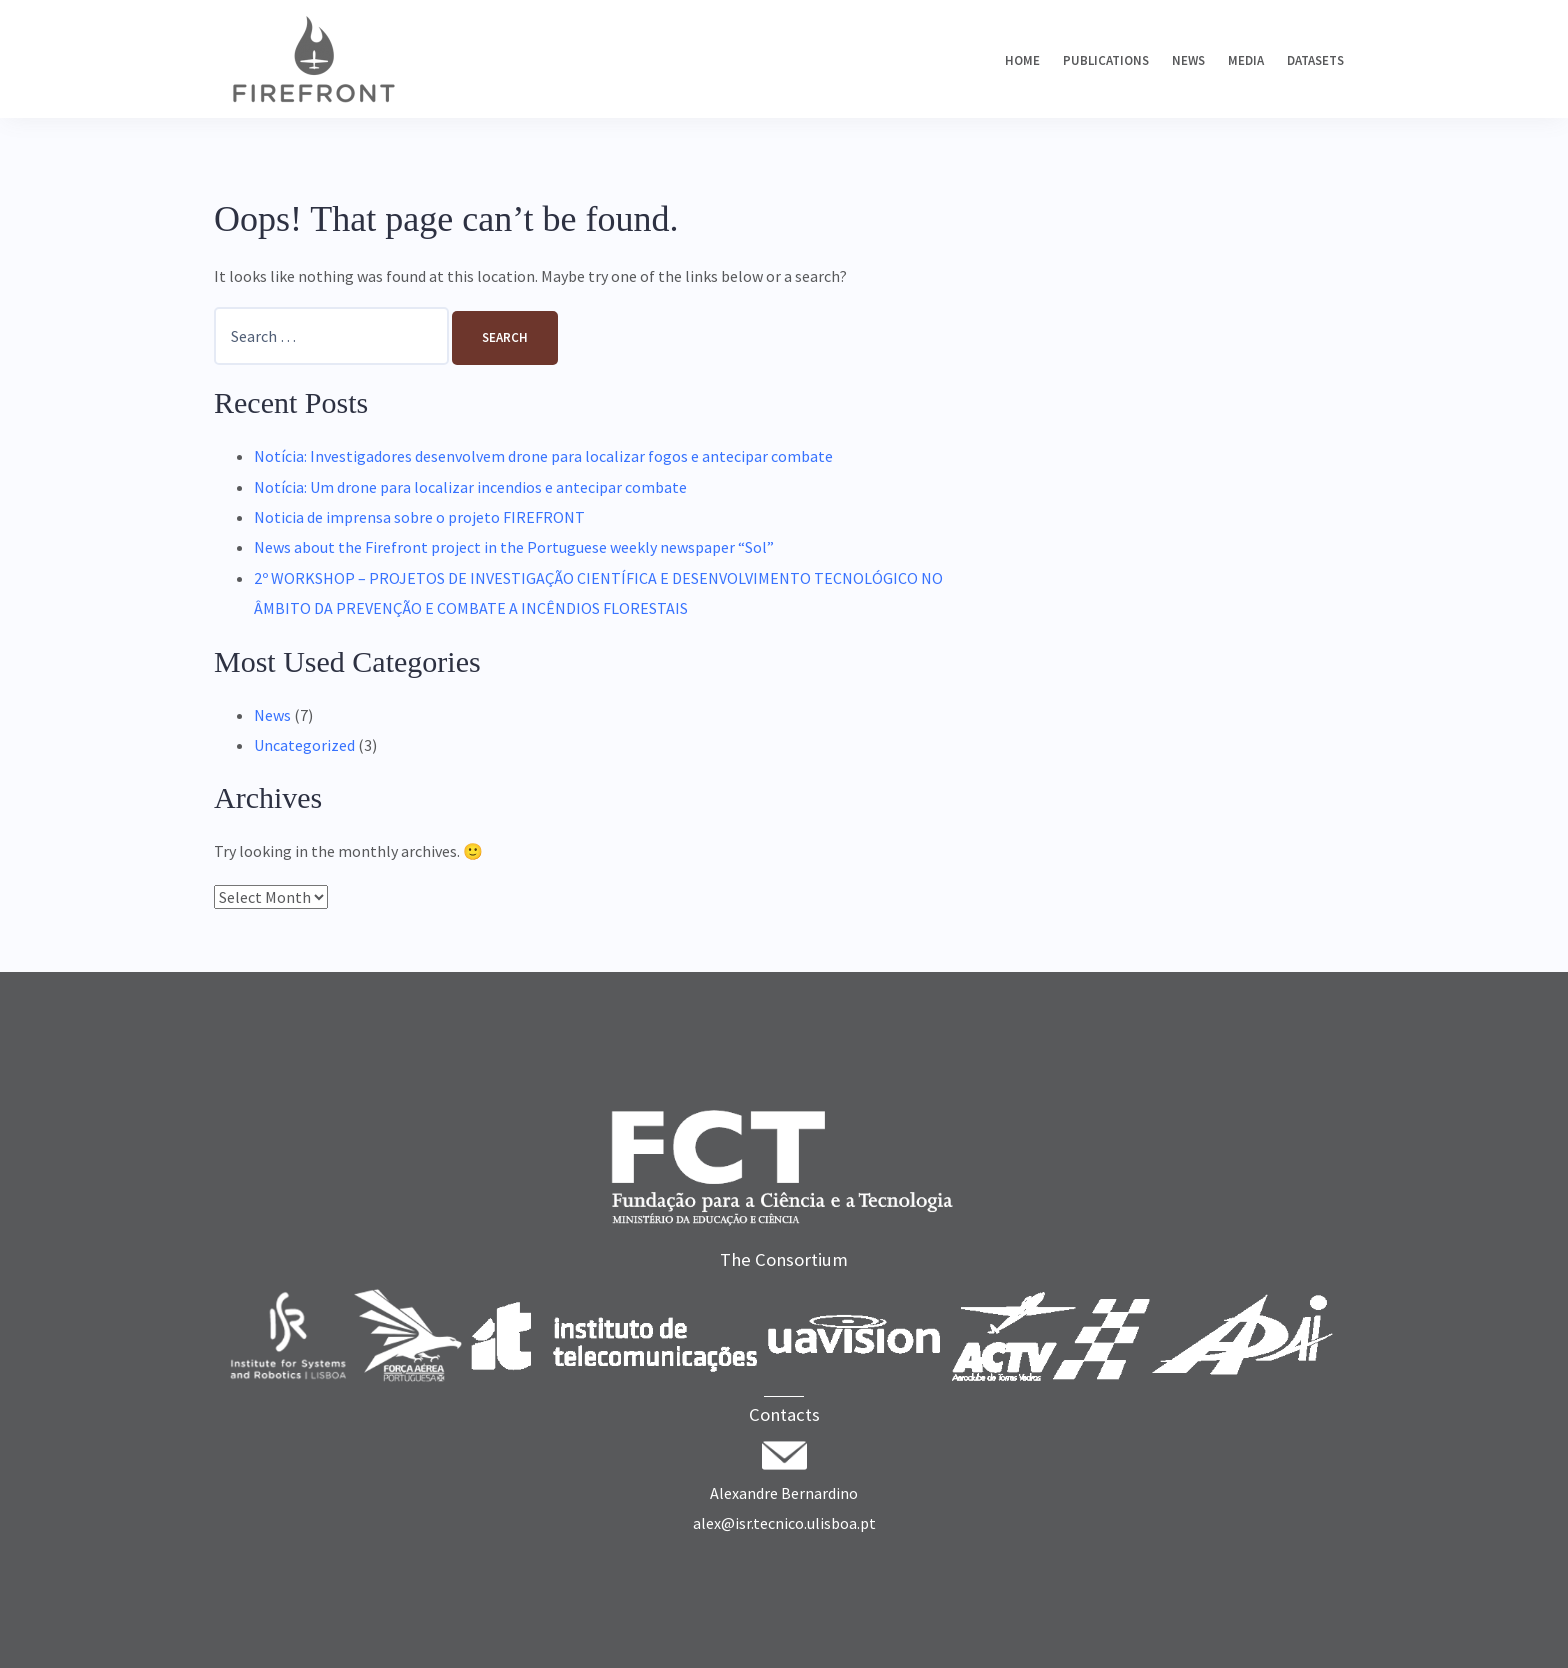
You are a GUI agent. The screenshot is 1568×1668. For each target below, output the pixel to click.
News (1188, 60)
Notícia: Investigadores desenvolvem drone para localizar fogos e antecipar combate (543, 456)
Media (1246, 60)
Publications (1106, 60)
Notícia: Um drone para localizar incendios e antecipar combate (470, 487)
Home (1022, 60)
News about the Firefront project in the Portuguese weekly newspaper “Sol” (514, 547)
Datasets (1315, 60)
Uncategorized (304, 745)
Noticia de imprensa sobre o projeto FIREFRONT (419, 517)
